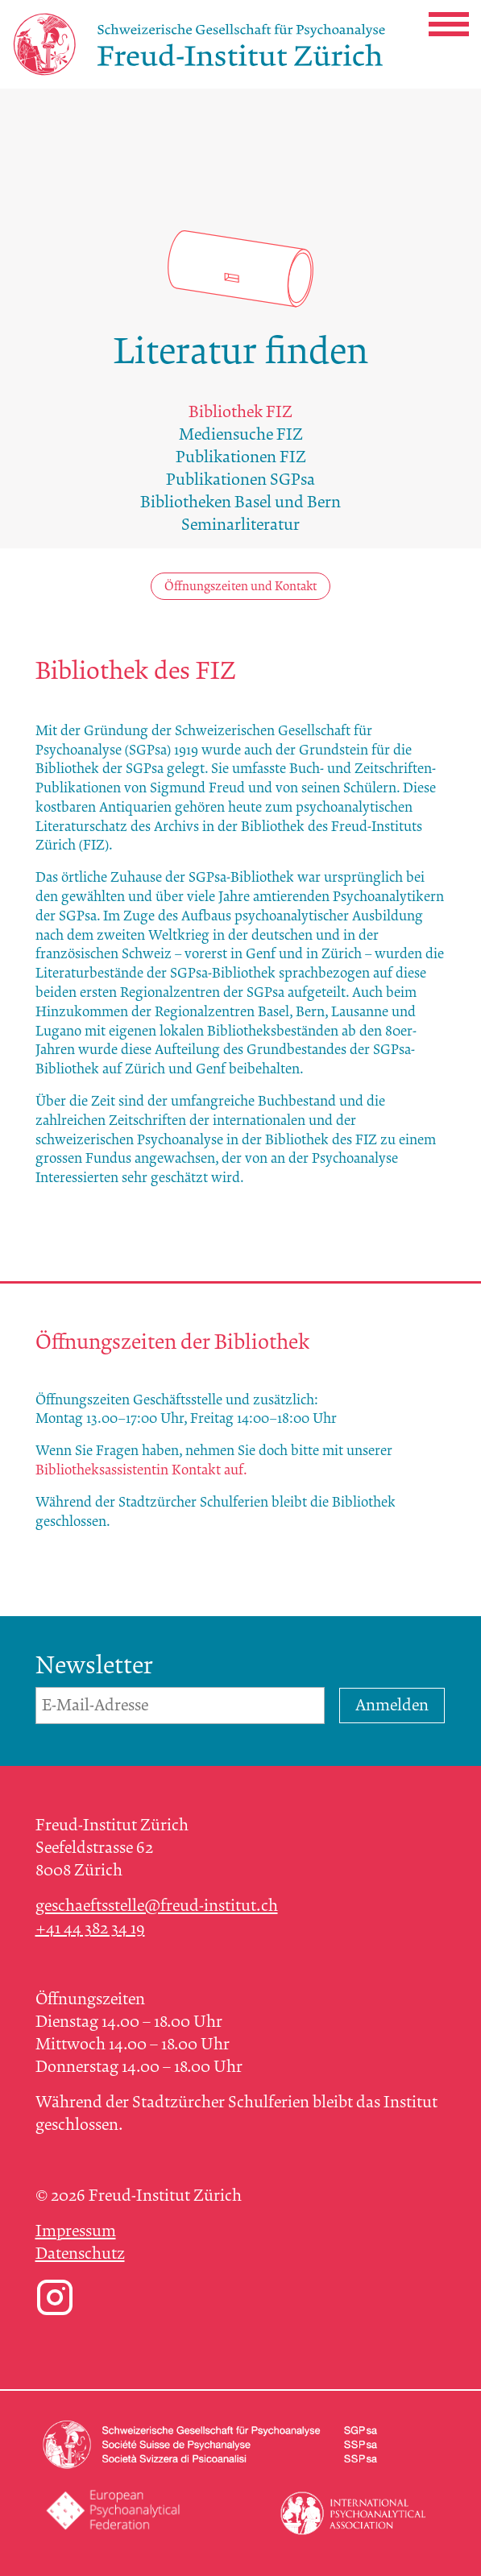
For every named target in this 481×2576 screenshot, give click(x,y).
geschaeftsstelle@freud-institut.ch (156, 1906)
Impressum (75, 2231)
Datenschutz (80, 2253)
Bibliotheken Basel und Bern (240, 502)
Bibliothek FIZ (240, 412)
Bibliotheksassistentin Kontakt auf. (141, 1470)
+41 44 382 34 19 (90, 1928)
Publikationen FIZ (241, 457)
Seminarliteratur (240, 525)
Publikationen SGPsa (240, 479)
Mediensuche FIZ (241, 434)
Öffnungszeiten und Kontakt (240, 586)
